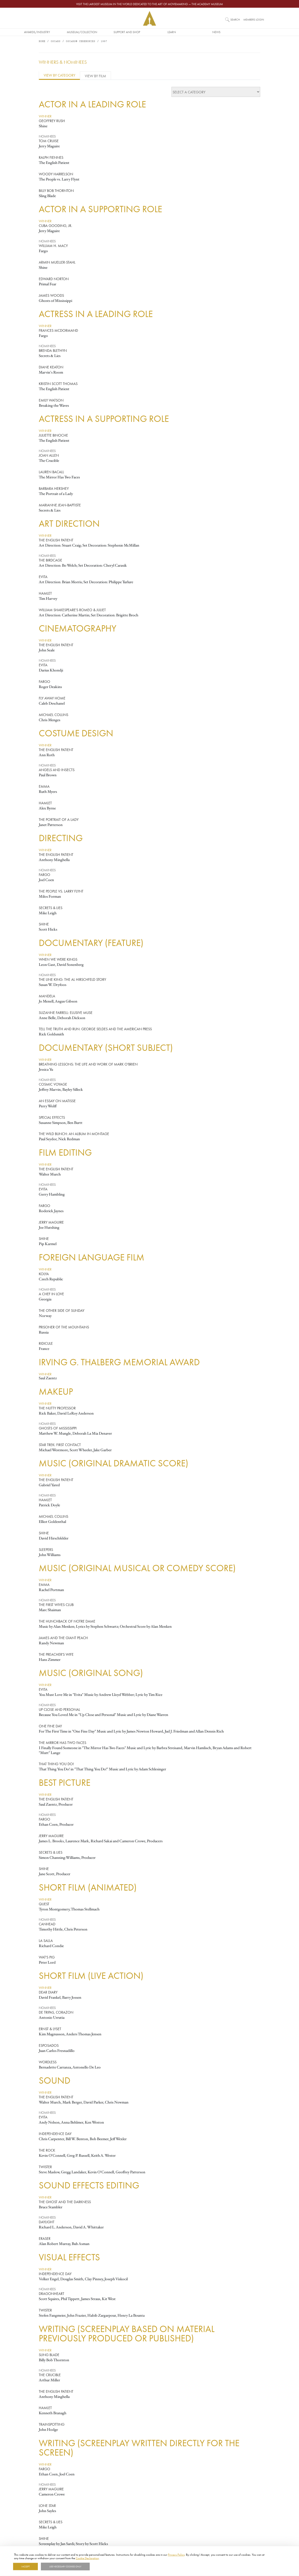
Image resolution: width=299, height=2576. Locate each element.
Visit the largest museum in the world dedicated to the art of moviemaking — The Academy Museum (149, 4)
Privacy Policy (176, 2554)
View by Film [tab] (95, 76)
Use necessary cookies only (65, 2566)
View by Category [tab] (59, 75)
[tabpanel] (149, 1317)
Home (42, 42)
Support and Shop (149, 32)
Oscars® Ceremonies (80, 42)
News (239, 32)
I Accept (25, 2566)
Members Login (253, 19)
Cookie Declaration (87, 2558)
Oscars (56, 42)
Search (235, 19)
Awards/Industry (60, 32)
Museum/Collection (104, 32)
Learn (194, 32)
